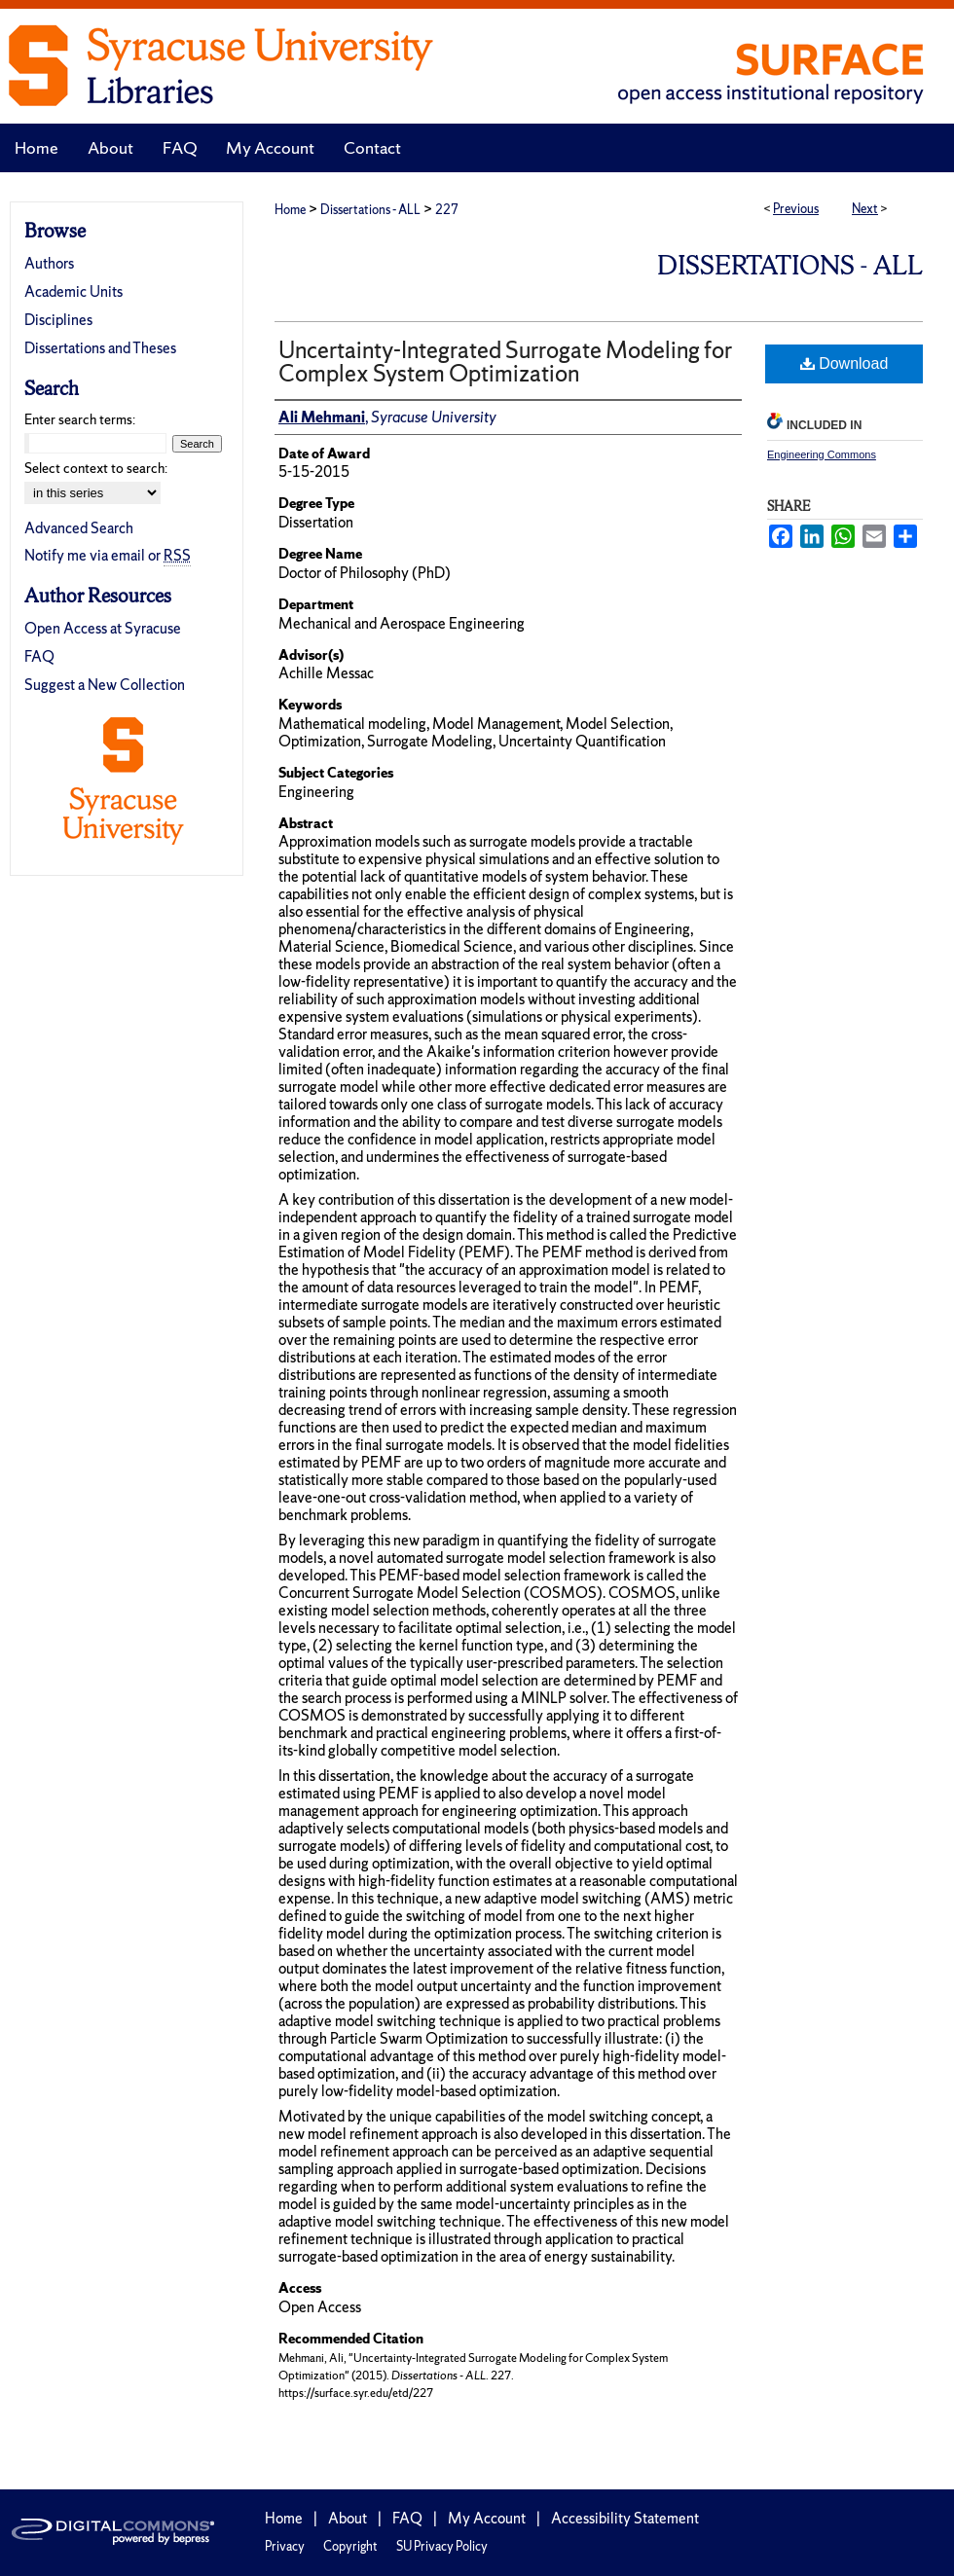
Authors (49, 263)
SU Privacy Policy (442, 2546)
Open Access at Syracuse (102, 628)
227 (447, 209)
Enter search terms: (79, 419)
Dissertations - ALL (370, 209)
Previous (796, 208)
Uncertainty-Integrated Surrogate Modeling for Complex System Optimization (505, 361)
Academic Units (73, 291)
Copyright (350, 2546)
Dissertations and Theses (100, 348)
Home (290, 209)
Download (844, 363)
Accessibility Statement (625, 2518)
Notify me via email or (107, 555)
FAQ (39, 656)
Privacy (285, 2546)
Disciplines (58, 319)
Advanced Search (78, 528)
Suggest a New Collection (104, 684)
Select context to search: (95, 468)
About (347, 2518)
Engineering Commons (821, 454)
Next (865, 208)
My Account (487, 2518)
